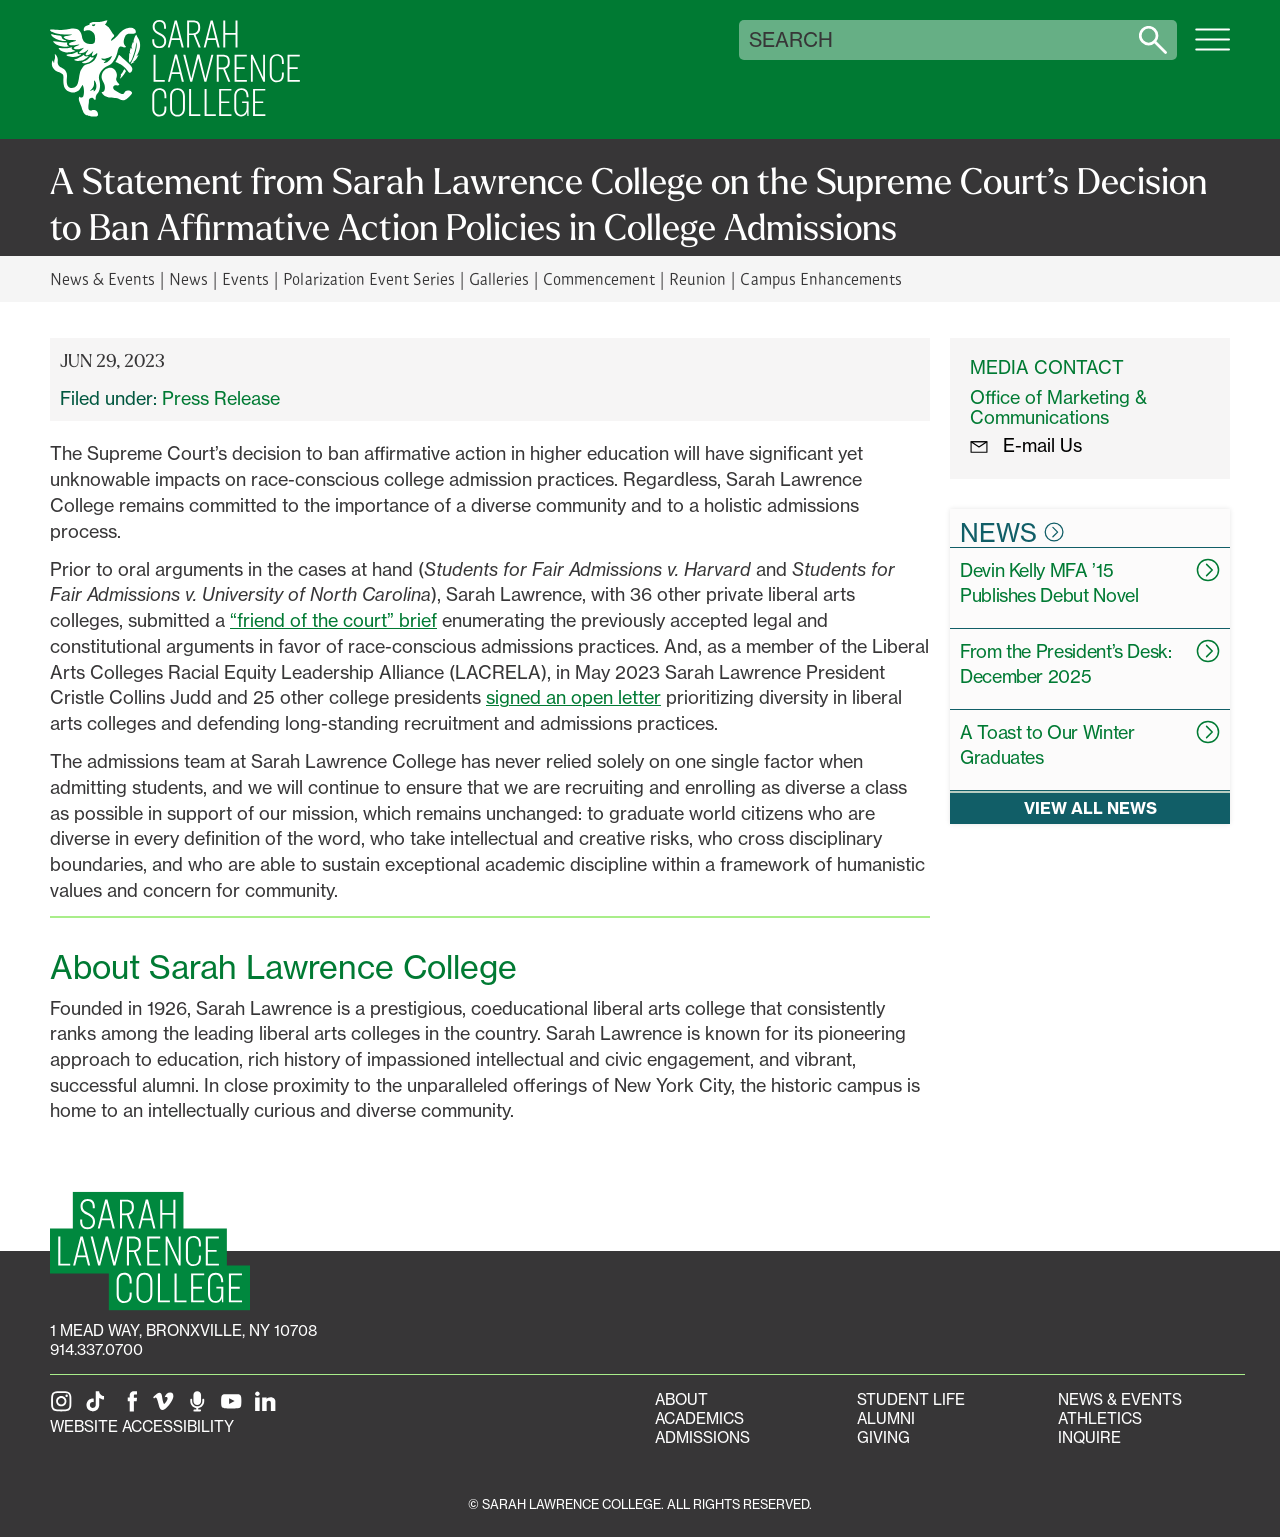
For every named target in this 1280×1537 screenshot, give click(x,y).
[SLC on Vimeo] (167, 1407)
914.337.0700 (96, 1349)
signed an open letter (573, 697)
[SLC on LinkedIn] (269, 1407)
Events (245, 278)
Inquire (1089, 1437)
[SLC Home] (175, 69)
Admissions (702, 1437)
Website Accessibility (142, 1426)
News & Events (102, 278)
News (188, 278)
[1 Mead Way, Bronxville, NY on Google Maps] (183, 1330)
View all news (1090, 808)
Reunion (697, 278)
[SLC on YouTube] (235, 1407)
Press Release (221, 398)
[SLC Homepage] (150, 1251)
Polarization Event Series (368, 278)
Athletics (1100, 1418)
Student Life (911, 1399)
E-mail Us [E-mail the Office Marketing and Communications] (1026, 445)
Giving (883, 1437)
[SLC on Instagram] (65, 1407)
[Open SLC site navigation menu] (1212, 50)
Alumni (886, 1418)
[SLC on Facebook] (133, 1407)
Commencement (599, 278)
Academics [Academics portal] (699, 1418)
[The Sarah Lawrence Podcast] (201, 1407)
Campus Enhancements (820, 278)
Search (791, 40)
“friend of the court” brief (333, 620)
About (681, 1399)
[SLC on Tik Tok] (99, 1407)
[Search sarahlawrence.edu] (1153, 40)
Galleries (499, 278)
